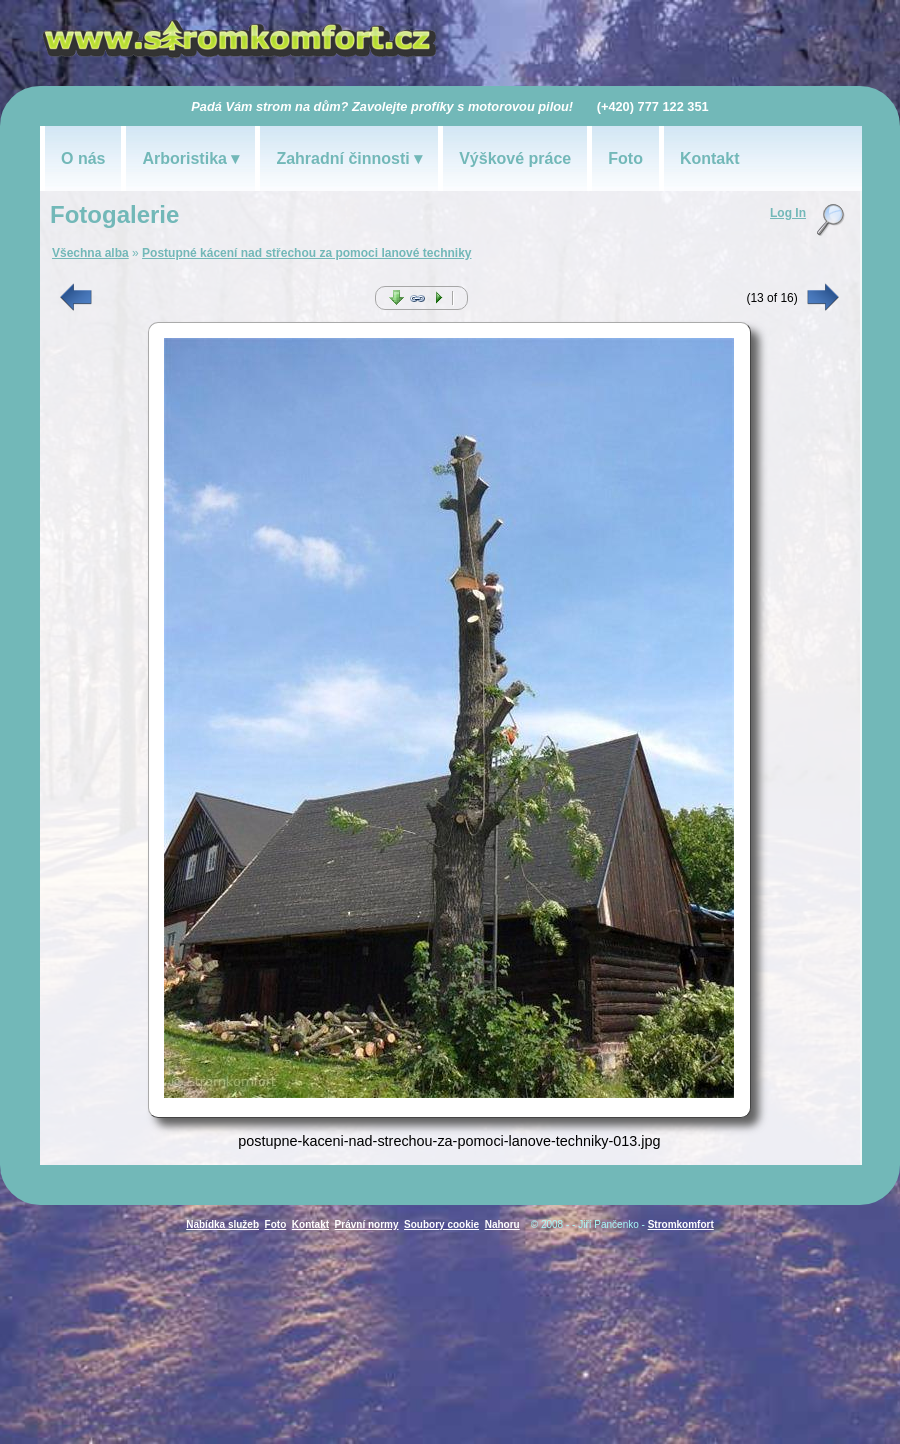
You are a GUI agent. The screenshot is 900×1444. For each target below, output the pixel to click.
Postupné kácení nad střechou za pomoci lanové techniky (306, 253)
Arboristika (184, 158)
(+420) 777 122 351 (653, 106)
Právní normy (367, 1224)
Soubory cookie (441, 1224)
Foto (625, 158)
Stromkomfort (681, 1224)
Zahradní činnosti (342, 158)
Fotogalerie (114, 214)
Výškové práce (515, 158)
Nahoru (502, 1224)
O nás (83, 158)
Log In (788, 213)
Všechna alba (90, 253)
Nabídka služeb (222, 1224)
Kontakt (710, 158)
